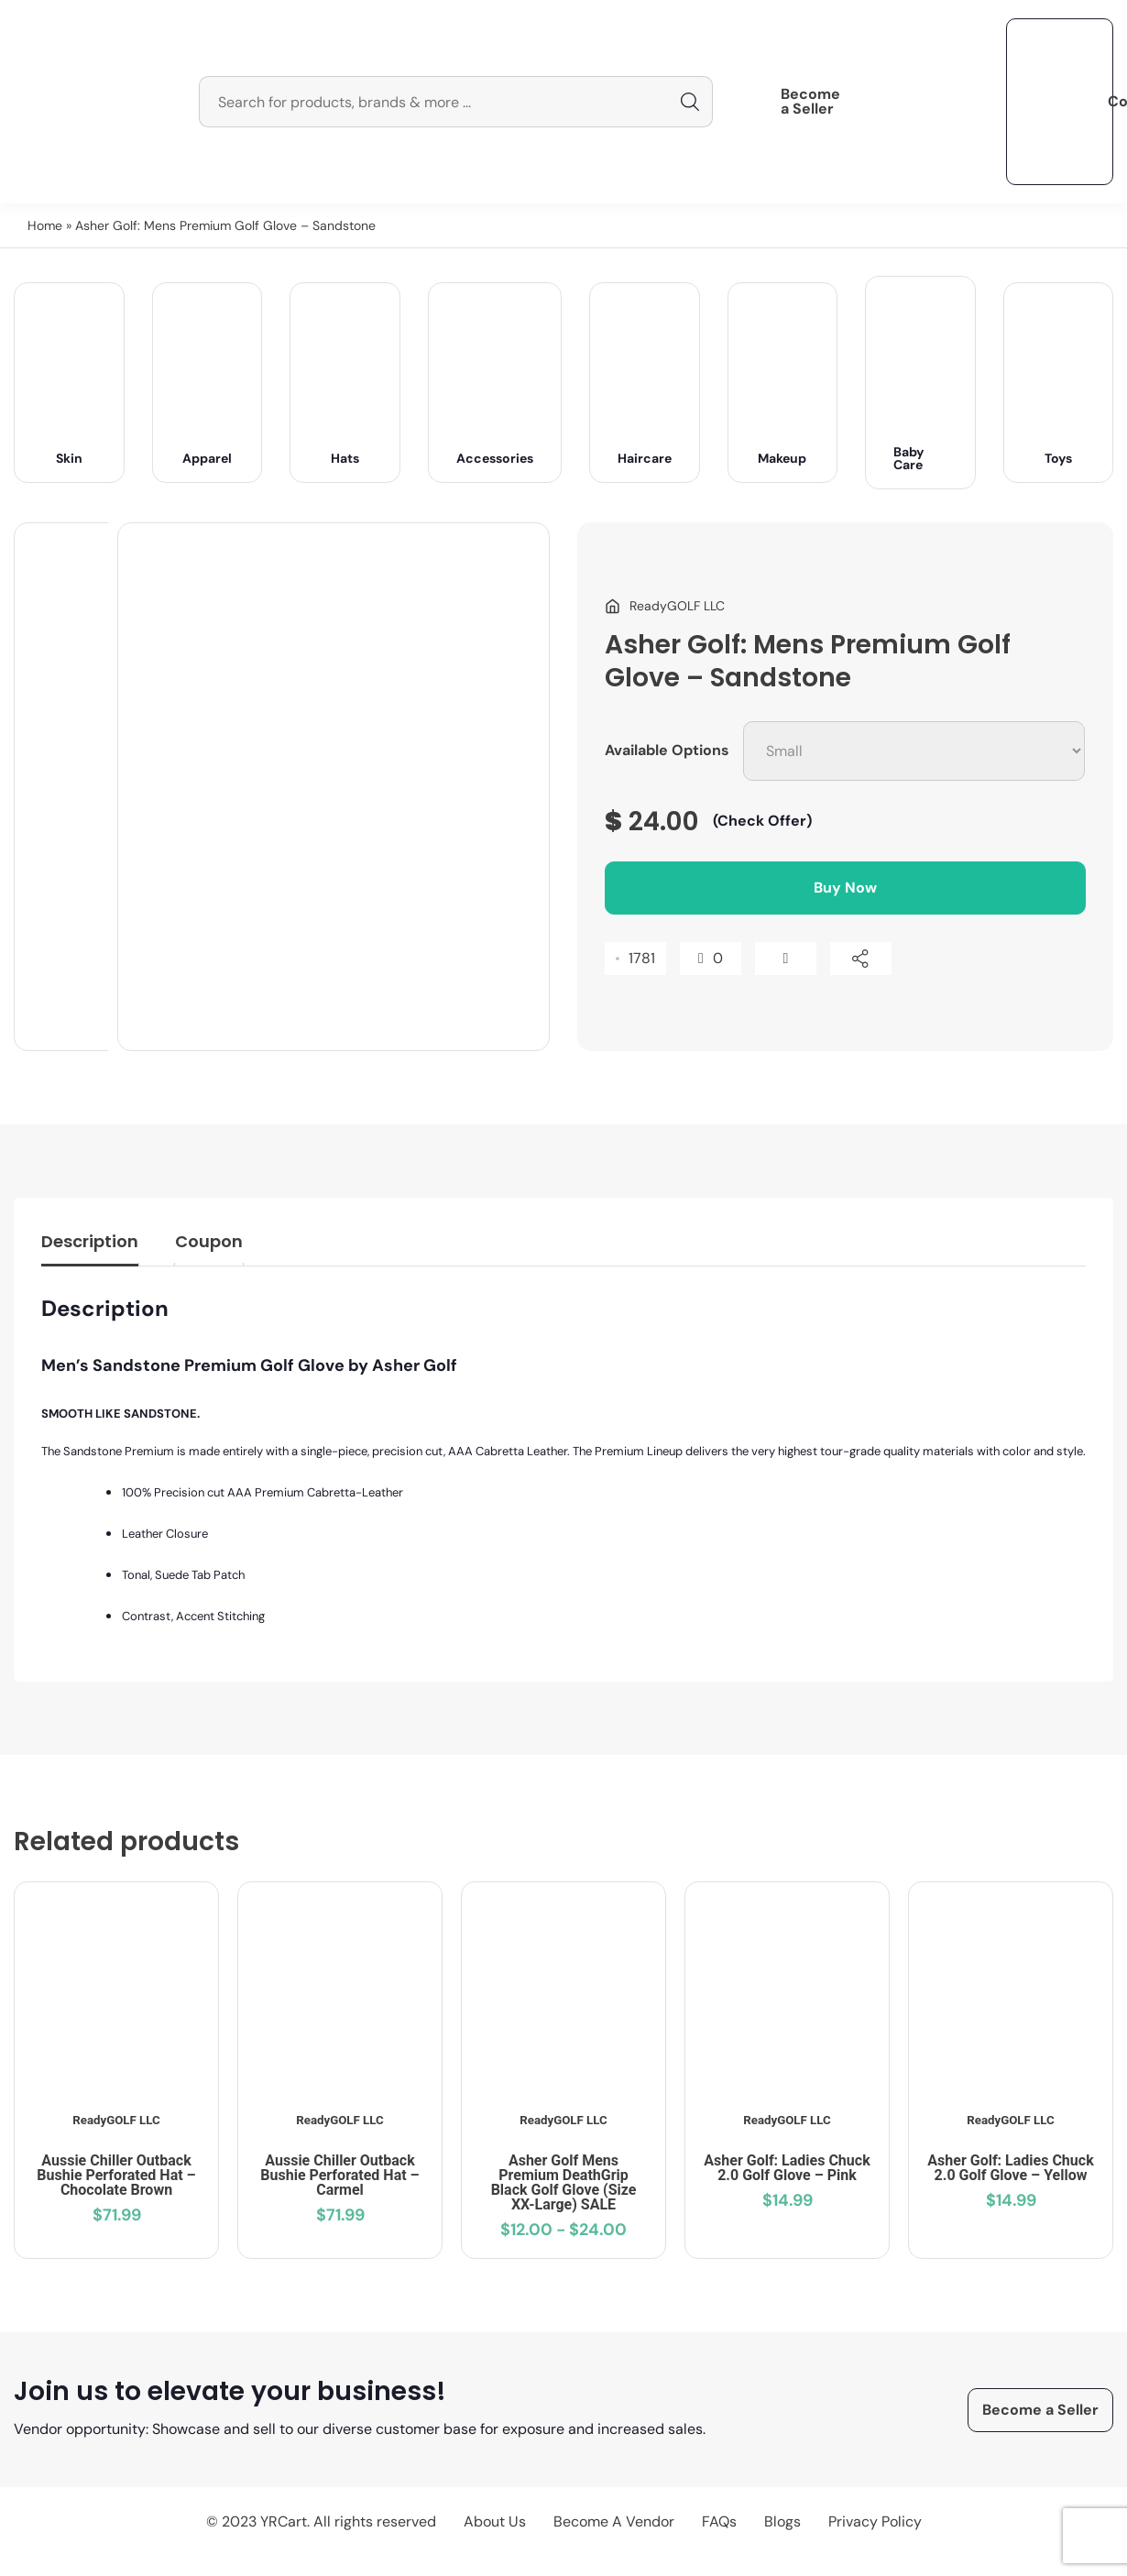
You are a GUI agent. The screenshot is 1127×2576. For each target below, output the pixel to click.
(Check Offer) (762, 820)
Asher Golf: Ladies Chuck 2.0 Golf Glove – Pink (787, 2168)
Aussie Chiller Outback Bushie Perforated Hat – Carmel (339, 2175)
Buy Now (845, 887)
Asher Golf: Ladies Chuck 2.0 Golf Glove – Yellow (1010, 2168)
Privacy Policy (875, 2521)
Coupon (209, 1241)
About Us (495, 2521)
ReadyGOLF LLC (115, 2120)
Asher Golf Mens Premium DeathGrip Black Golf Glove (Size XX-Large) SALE (564, 2182)
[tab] (89, 1245)
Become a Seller (810, 101)
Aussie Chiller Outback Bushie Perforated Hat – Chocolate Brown (116, 2175)
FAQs (719, 2521)
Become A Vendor (613, 2521)
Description (89, 1241)
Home (44, 225)
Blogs (782, 2521)
